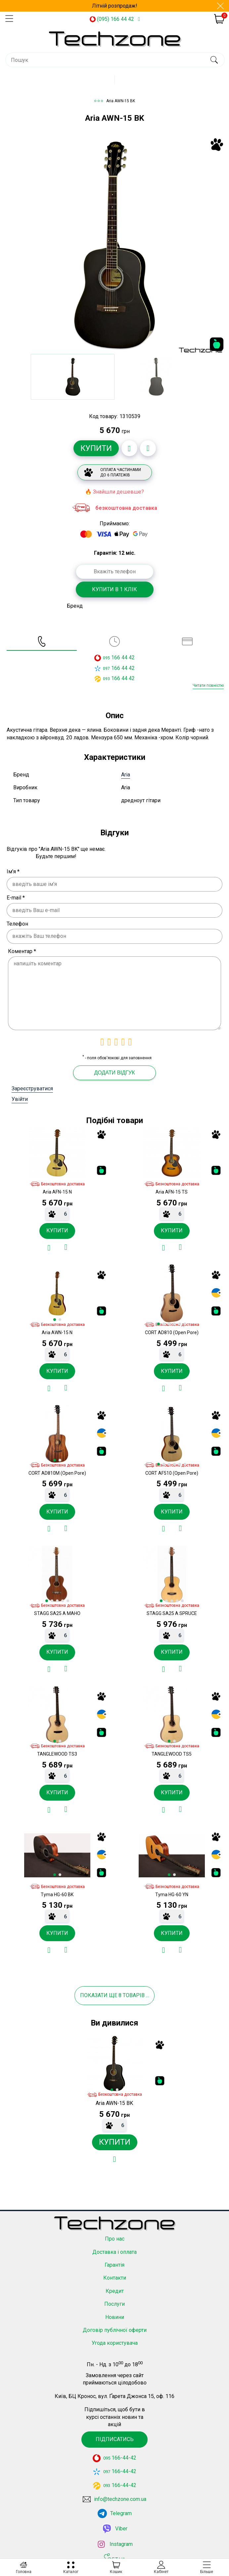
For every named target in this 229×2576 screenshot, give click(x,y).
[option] (114, 245)
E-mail (16, 898)
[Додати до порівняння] (148, 448)
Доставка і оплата (114, 2252)
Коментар (22, 951)
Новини (114, 2317)
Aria (125, 774)
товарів (134, 1995)
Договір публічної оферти (115, 2330)
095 (106, 658)
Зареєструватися (32, 1088)
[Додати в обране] (129, 448)
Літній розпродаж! (114, 6)
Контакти (114, 2278)
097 (106, 668)
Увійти (20, 1099)
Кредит (115, 2291)
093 (106, 679)
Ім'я (13, 871)
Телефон (17, 924)
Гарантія (114, 2265)
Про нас (114, 2239)
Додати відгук (114, 1072)
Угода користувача (115, 2343)
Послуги (114, 2304)
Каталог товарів (120, 82)
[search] (213, 60)
